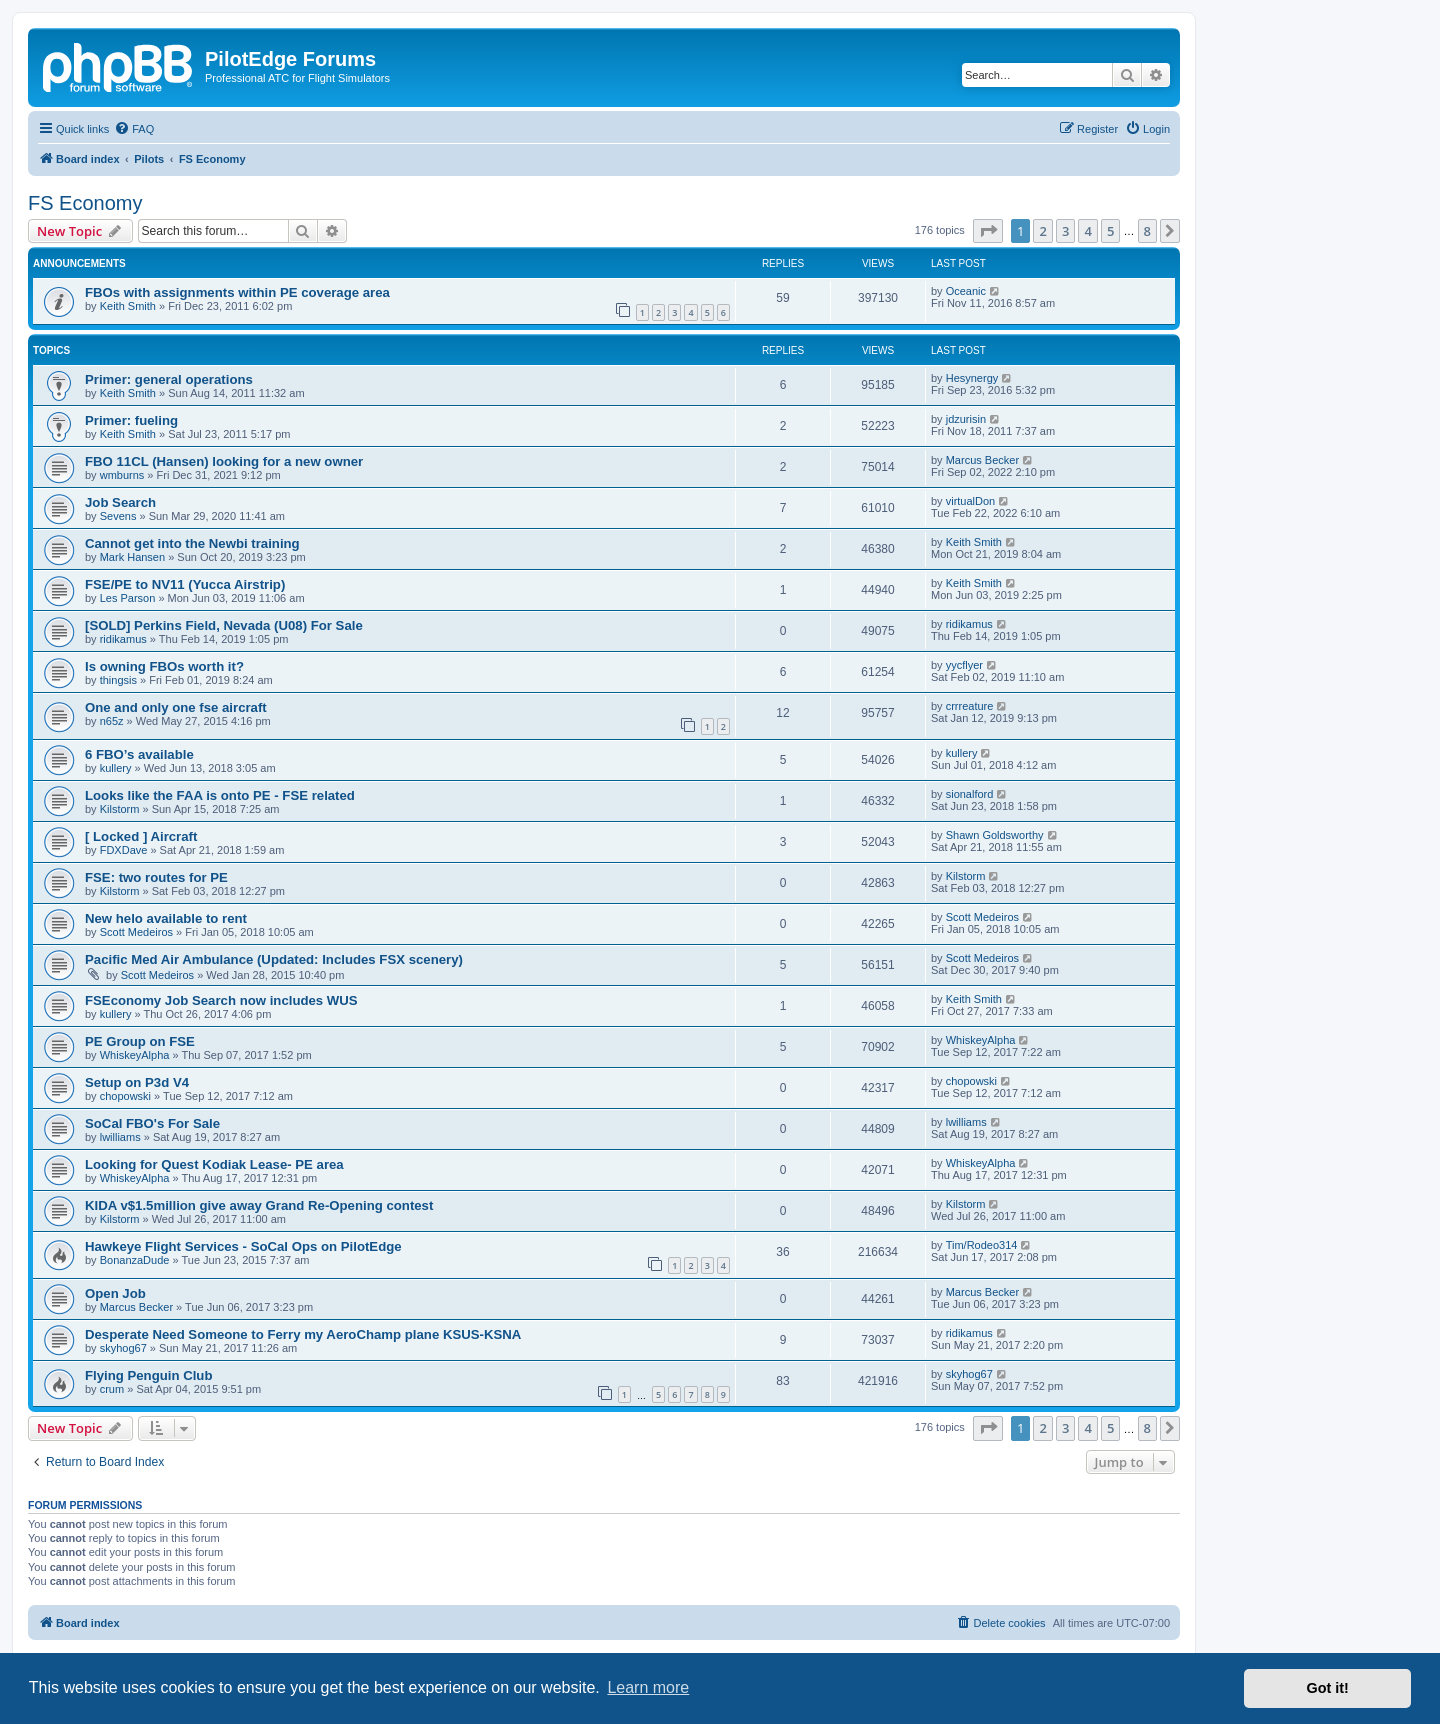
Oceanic (966, 291)
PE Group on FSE (140, 1041)
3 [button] (1065, 231)
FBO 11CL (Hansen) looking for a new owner (224, 461)
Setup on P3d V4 (137, 1082)
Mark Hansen (132, 557)
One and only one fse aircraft (176, 707)
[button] (988, 231)
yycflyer (964, 665)
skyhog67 (123, 1348)
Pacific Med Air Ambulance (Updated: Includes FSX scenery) (274, 959)
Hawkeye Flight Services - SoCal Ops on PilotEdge (243, 1246)
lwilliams (120, 1137)
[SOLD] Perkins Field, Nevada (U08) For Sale (224, 625)
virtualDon (971, 501)
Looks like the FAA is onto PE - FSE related (220, 795)
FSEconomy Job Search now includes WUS (221, 1000)
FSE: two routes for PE (156, 877)
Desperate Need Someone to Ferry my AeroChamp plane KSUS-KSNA (303, 1334)
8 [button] (1147, 231)
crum (112, 1389)
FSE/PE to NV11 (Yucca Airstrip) (185, 584)
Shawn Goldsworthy (995, 835)
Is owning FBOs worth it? (164, 666)
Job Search (120, 502)
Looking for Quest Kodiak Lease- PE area (214, 1164)
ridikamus (123, 639)
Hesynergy (972, 378)
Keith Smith (128, 306)
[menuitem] (134, 129)
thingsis (118, 680)
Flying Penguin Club (148, 1375)
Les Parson (128, 598)
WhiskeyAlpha (135, 1055)
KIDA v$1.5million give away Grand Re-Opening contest (259, 1205)
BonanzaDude (135, 1260)
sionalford (970, 794)
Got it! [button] (1328, 1688)
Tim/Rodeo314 (982, 1245)
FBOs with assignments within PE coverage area (237, 292)
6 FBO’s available (139, 754)
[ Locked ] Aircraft (141, 836)
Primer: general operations (169, 379)
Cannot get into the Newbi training (192, 543)
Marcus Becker (982, 460)
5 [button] (1110, 231)
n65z (112, 721)
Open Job (115, 1293)
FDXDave (124, 850)
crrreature (970, 706)
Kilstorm (120, 809)
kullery (116, 768)
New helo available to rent (166, 918)
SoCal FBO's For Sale (152, 1123)
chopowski (125, 1096)
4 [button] (1087, 231)
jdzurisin (966, 419)
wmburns (122, 475)
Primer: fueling (131, 420)
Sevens (118, 516)
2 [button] (1042, 231)
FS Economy (85, 203)
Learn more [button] (648, 1687)
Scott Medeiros (136, 932)
